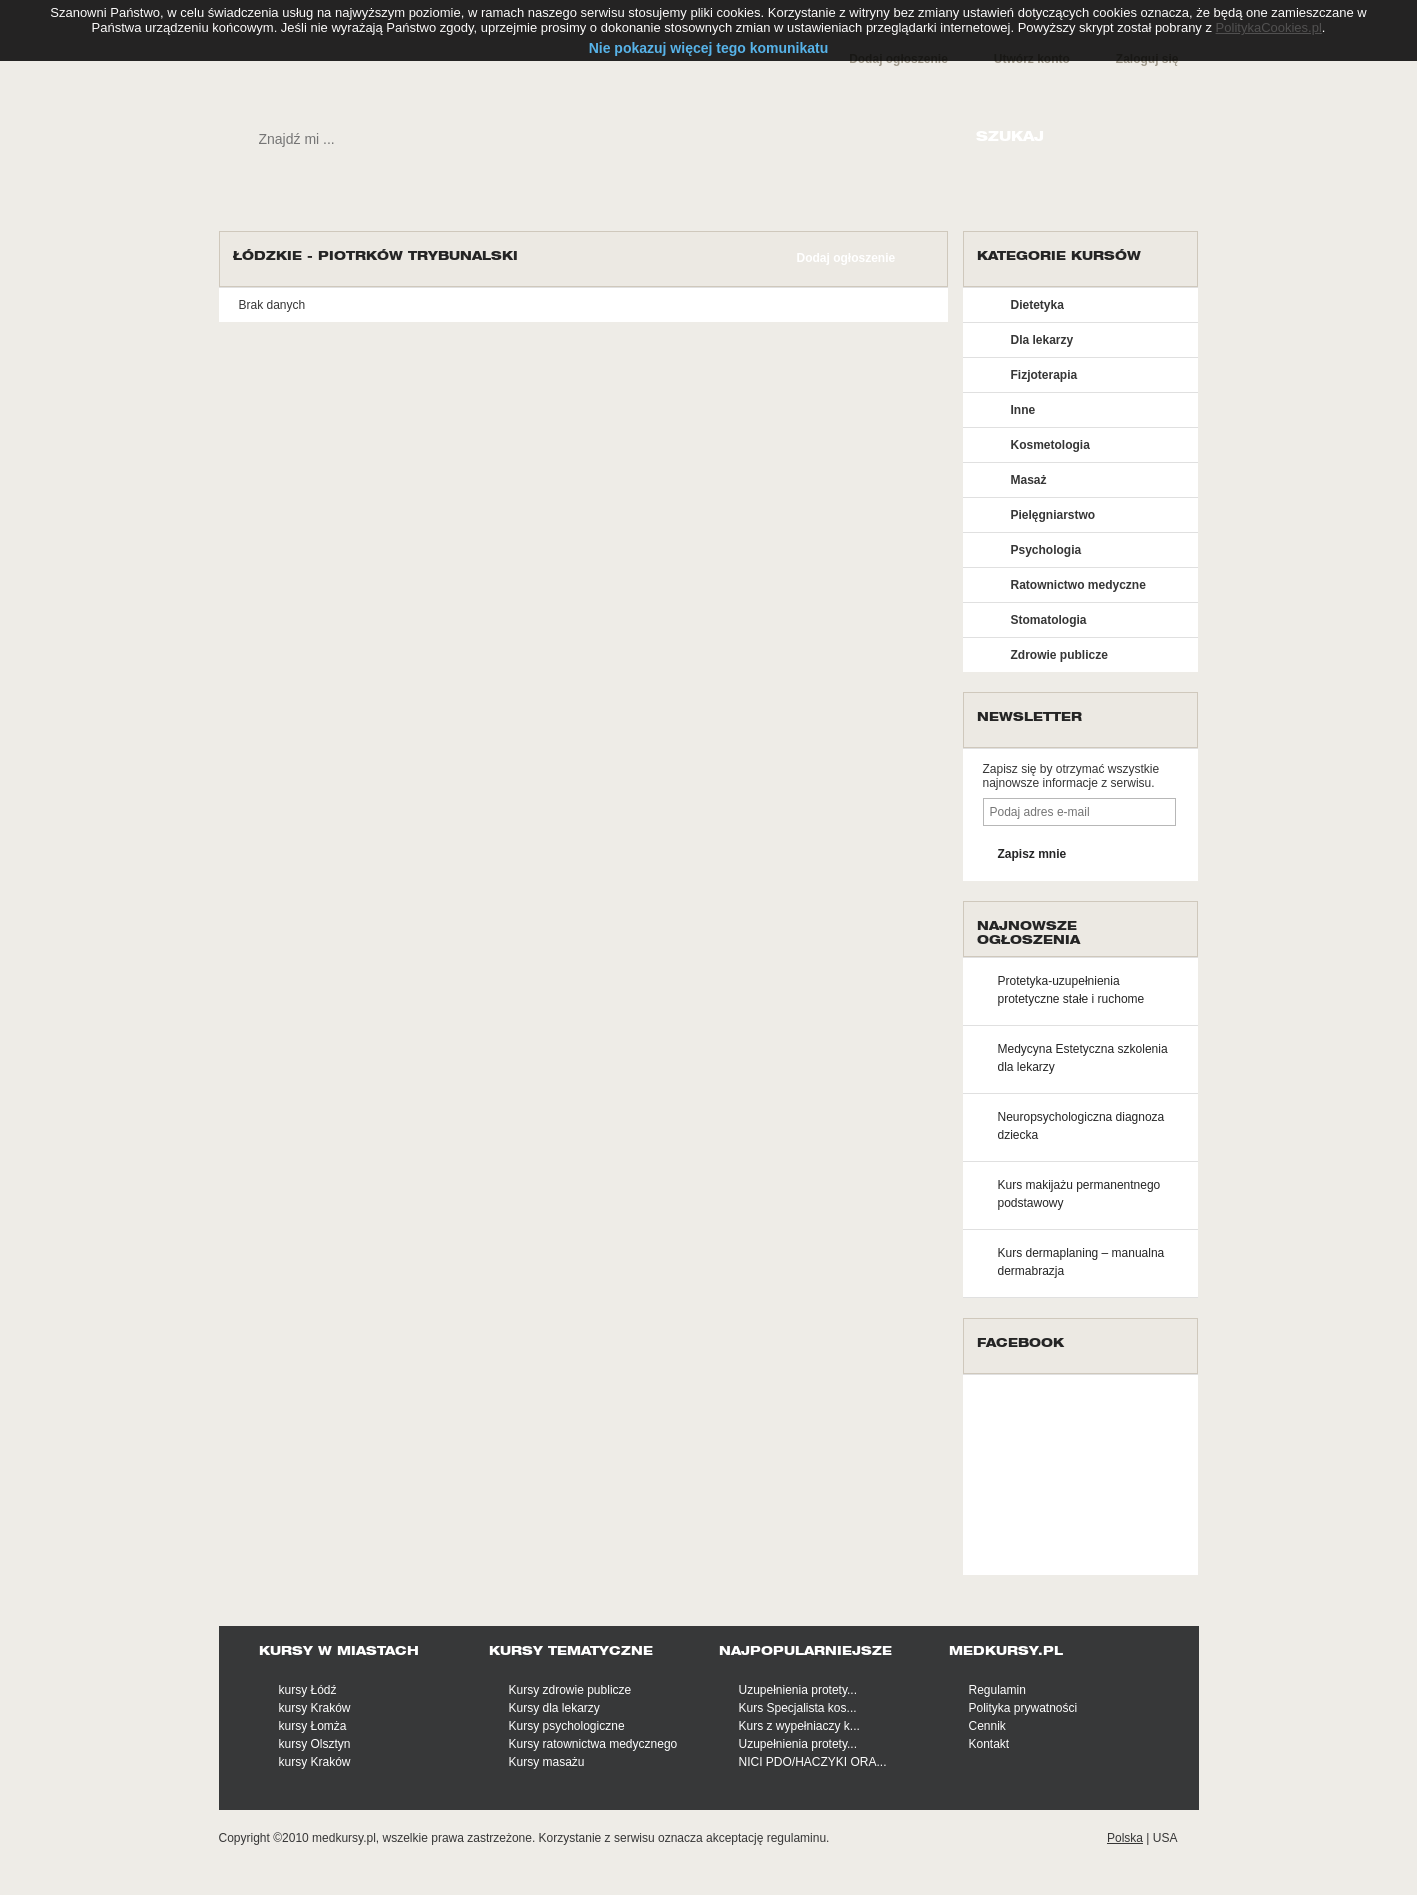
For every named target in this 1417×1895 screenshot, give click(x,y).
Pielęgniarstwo (1053, 515)
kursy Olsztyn (315, 1744)
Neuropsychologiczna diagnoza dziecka (1081, 1126)
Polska (1125, 1838)
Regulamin (997, 1690)
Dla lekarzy (1042, 340)
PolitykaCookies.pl (1269, 27)
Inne (1023, 410)
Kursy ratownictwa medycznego (593, 1744)
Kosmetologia (1050, 445)
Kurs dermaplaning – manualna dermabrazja (1081, 1262)
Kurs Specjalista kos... (798, 1708)
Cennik (987, 1726)
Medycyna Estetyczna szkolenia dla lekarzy (1083, 1058)
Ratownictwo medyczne (1078, 585)
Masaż (1029, 480)
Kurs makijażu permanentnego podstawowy (1079, 1194)
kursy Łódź (308, 1690)
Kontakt (989, 1744)
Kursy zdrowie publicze (570, 1690)
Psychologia (1046, 550)
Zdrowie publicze (1059, 655)
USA (1165, 1838)
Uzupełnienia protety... (798, 1690)
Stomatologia (1049, 620)
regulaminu (796, 1838)
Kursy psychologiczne (567, 1726)
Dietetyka (1037, 305)
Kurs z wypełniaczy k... (799, 1726)
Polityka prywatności (1023, 1708)
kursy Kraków (315, 1708)
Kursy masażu (547, 1762)
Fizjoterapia (1044, 375)
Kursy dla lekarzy (554, 1708)
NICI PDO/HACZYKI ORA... (813, 1762)
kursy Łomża (313, 1726)
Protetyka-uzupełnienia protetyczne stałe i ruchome (1071, 990)
